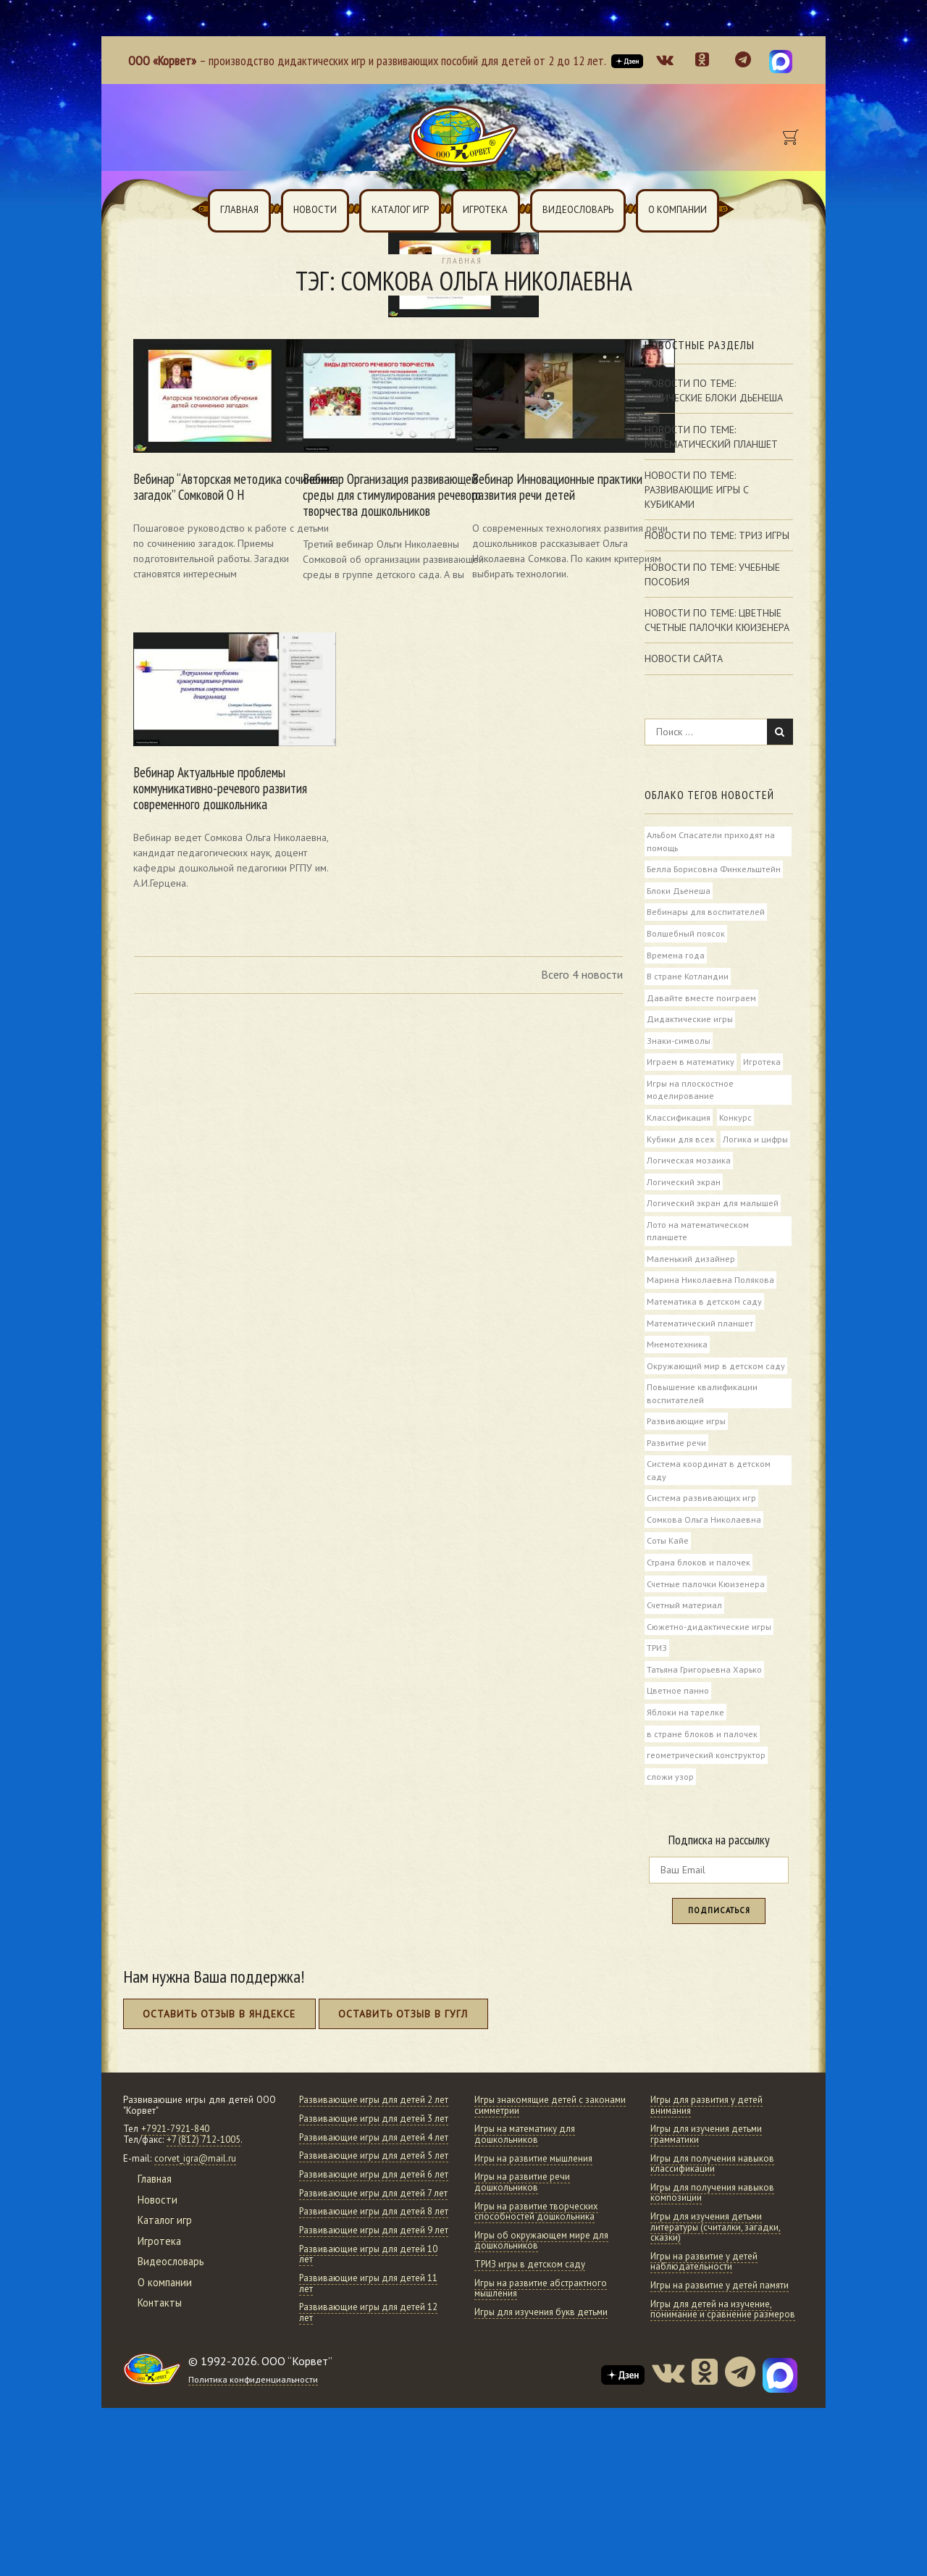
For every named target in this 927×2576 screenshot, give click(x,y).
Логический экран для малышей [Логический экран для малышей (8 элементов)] (713, 1234)
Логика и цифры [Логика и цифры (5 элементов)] (679, 1168)
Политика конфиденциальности (255, 2511)
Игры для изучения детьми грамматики (708, 2182)
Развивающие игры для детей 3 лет (368, 2182)
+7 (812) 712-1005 (204, 2187)
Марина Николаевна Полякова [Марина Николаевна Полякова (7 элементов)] (710, 1312)
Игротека (485, 210)
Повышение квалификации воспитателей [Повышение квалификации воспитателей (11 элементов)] (702, 1429)
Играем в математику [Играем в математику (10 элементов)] (690, 1068)
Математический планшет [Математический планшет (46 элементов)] (700, 1357)
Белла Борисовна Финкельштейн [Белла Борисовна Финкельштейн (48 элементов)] (714, 870)
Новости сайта (684, 659)
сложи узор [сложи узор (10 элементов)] (670, 1822)
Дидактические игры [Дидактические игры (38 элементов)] (690, 1023)
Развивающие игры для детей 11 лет (370, 2415)
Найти (779, 732)
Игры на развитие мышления (535, 2206)
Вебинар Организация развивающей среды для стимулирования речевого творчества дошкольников (369, 471)
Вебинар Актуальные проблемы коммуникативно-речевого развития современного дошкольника (202, 765)
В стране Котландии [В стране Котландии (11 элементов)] (688, 980)
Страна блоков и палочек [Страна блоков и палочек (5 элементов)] (699, 1602)
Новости (315, 210)
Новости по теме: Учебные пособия (712, 574)
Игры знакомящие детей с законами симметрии (530, 2153)
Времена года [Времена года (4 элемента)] (676, 957)
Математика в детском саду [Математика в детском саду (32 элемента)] (704, 1335)
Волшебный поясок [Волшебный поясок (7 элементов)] (686, 936)
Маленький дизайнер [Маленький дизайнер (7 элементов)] (691, 1291)
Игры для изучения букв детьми (543, 2360)
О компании (677, 210)
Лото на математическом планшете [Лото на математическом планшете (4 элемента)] (698, 1262)
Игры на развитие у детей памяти (722, 2333)
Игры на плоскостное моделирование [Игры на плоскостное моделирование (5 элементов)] (690, 1096)
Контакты (161, 2350)
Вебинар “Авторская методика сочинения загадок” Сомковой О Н (207, 463)
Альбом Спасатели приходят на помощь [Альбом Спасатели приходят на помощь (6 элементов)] (711, 841)
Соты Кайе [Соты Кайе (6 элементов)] (668, 1580)
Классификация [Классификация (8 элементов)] (679, 1124)
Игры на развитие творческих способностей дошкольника (538, 2259)
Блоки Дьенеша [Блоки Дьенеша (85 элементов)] (678, 892)
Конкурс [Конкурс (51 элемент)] (737, 1124)
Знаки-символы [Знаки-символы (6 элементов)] (679, 1045)
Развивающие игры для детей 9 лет (368, 2357)
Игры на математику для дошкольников (526, 2182)
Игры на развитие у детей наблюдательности (706, 2309)
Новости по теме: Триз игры (717, 536)
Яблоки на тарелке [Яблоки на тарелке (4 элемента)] (685, 1756)
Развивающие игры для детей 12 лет (370, 2444)
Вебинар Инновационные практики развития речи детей (535, 463)
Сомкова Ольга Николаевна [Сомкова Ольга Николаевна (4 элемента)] (704, 1558)
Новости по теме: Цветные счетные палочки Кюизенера (717, 621)
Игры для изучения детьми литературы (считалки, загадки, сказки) (716, 2274)
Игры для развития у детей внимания (709, 2153)
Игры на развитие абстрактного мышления (542, 2336)
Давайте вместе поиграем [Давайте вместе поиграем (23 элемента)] (701, 1002)
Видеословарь (577, 210)
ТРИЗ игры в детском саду (532, 2312)
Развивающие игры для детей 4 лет (368, 2211)
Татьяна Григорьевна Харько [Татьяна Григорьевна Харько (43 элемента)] (705, 1712)
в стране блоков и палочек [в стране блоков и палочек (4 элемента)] (702, 1777)
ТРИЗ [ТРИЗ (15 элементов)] (657, 1690)
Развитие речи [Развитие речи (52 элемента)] (677, 1479)
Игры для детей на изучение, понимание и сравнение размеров (723, 2357)
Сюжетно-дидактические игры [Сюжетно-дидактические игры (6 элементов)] (710, 1668)
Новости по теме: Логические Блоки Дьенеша (714, 391)
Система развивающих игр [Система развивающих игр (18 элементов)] (701, 1536)
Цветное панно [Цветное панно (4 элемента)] (678, 1733)
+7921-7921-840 (175, 2176)
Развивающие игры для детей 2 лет (368, 2153)
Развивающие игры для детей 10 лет (370, 2386)
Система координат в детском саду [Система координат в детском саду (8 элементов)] (709, 1508)
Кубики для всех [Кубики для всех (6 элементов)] (681, 1147)
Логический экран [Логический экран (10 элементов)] (684, 1212)
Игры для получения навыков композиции (715, 2240)
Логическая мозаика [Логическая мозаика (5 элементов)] (689, 1190)
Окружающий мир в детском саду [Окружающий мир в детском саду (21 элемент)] (716, 1401)
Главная (239, 210)
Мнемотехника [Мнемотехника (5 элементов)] (677, 1378)
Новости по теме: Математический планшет (711, 437)
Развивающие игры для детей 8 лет (368, 2327)
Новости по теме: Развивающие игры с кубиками (697, 490)
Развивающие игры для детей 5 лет (368, 2240)
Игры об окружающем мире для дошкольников (543, 2288)
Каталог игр (400, 210)
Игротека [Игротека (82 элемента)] (762, 1068)
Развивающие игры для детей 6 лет (368, 2269)
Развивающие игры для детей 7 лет (368, 2298)
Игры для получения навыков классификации (715, 2211)
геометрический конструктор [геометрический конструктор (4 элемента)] (706, 1799)
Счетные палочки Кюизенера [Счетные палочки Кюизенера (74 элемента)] (707, 1624)
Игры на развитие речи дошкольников (524, 2229)
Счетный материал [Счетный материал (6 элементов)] (685, 1646)
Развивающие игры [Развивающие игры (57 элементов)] (686, 1457)
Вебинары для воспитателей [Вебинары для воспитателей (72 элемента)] (706, 914)
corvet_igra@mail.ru (195, 2206)
